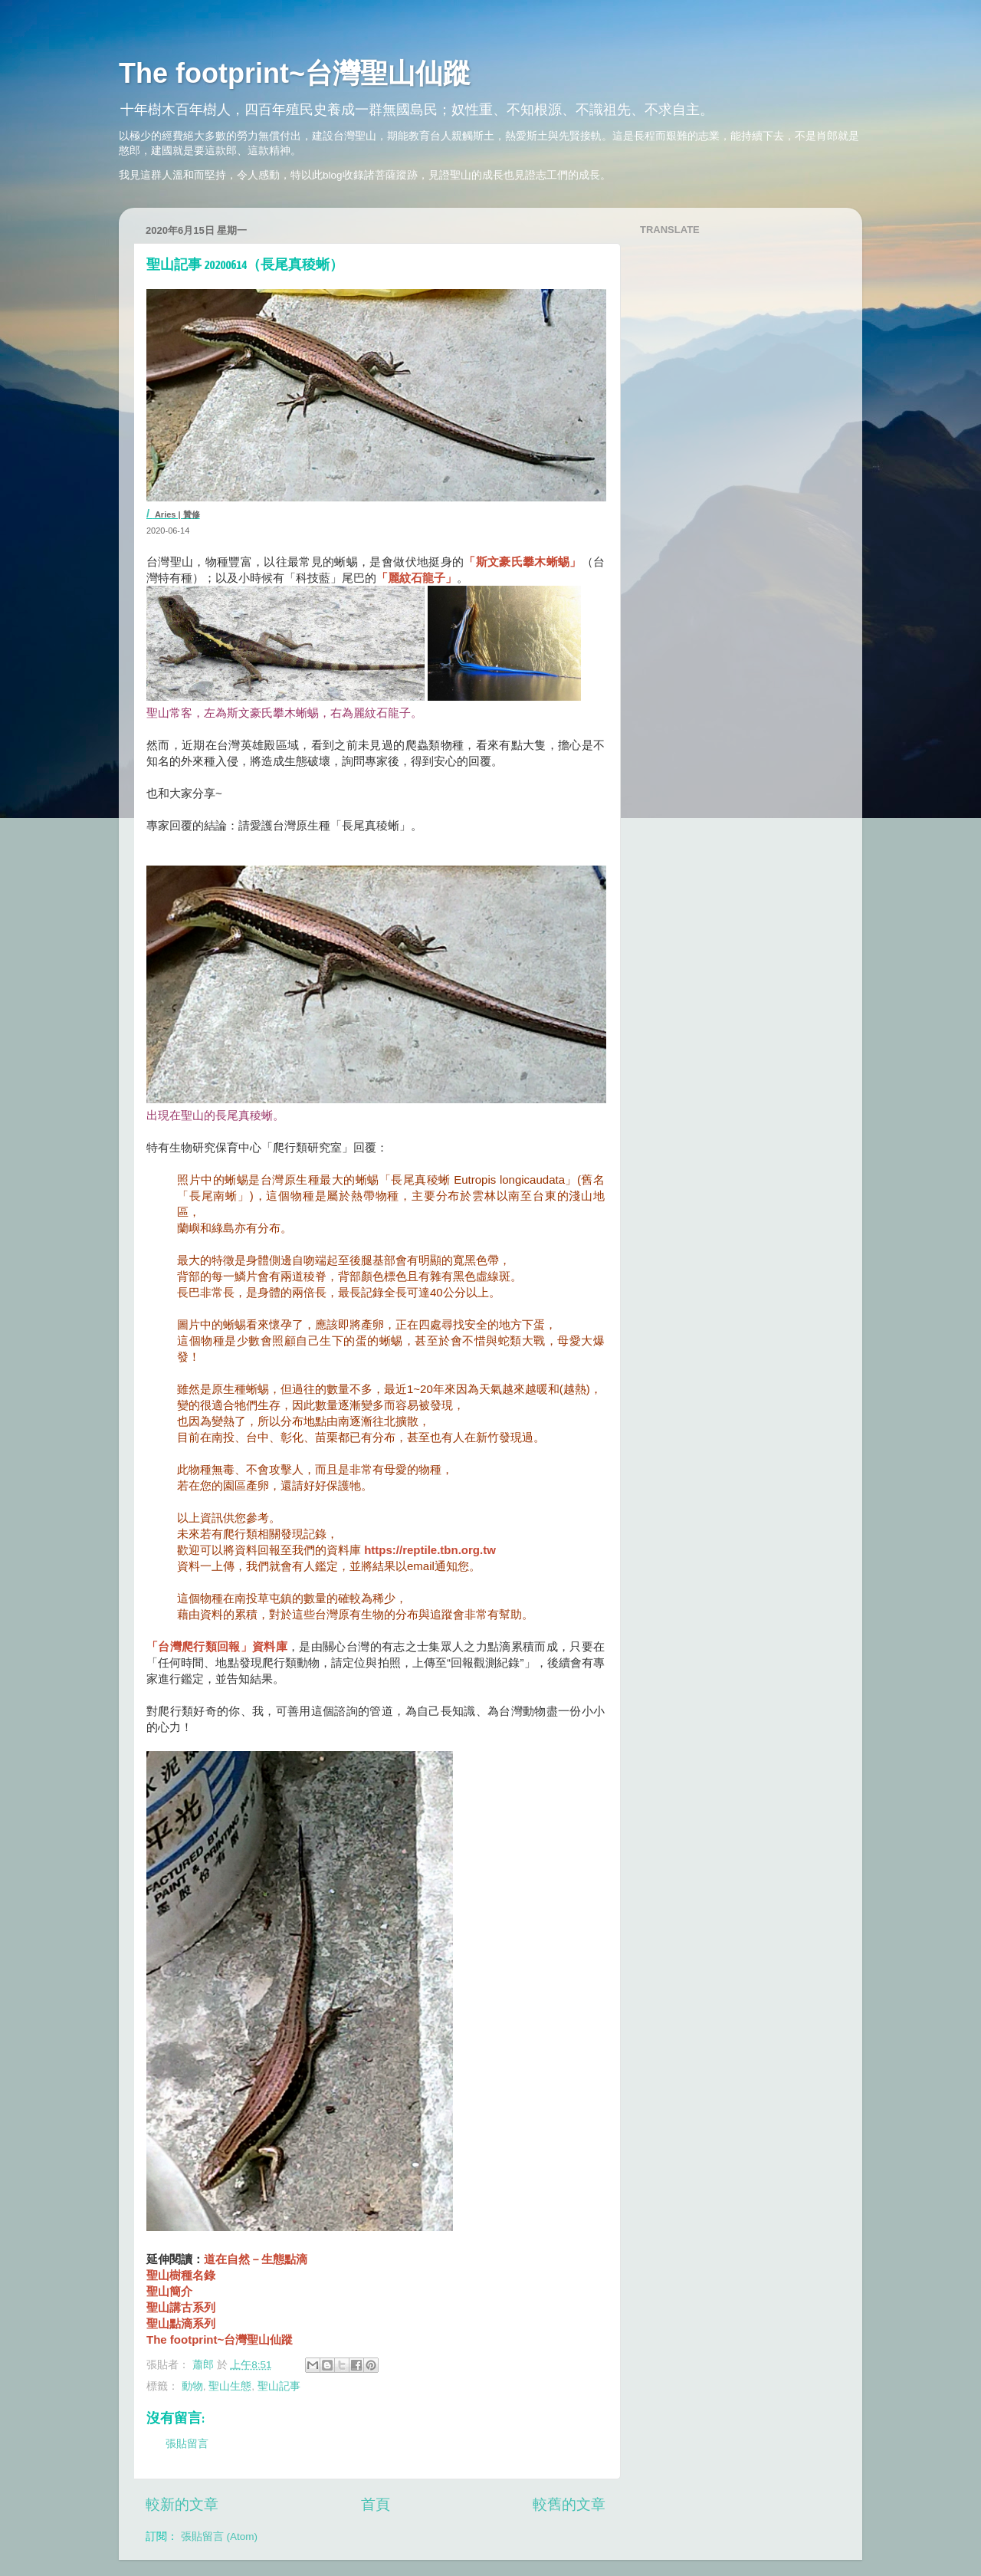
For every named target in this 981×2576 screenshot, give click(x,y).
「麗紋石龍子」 (416, 577)
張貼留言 (187, 2444)
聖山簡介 (169, 2291)
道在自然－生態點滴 (255, 2259)
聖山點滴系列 (180, 2323)
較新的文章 (182, 2504)
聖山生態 (229, 2386)
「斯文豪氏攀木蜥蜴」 (522, 561)
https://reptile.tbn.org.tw (430, 1549)
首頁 (375, 2504)
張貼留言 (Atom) (219, 2536)
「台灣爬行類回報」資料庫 (216, 1646)
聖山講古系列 (180, 2307)
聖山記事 (279, 2386)
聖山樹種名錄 (180, 2275)
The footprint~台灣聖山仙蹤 (295, 73)
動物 (192, 2386)
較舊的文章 (569, 2504)
